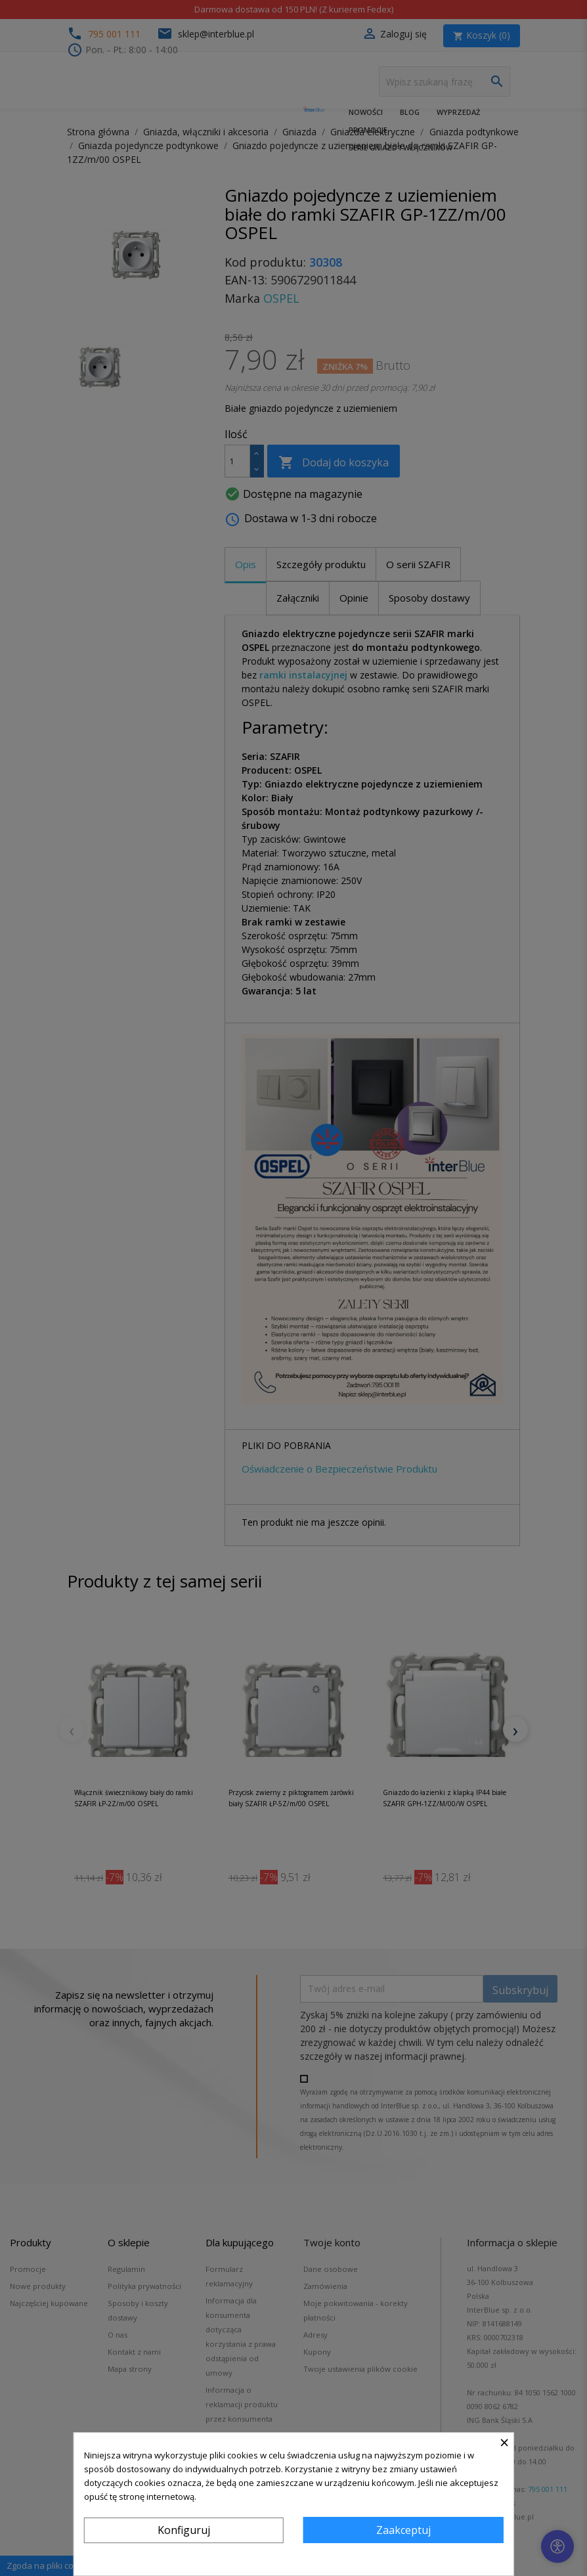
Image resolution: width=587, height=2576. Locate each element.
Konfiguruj (184, 2530)
